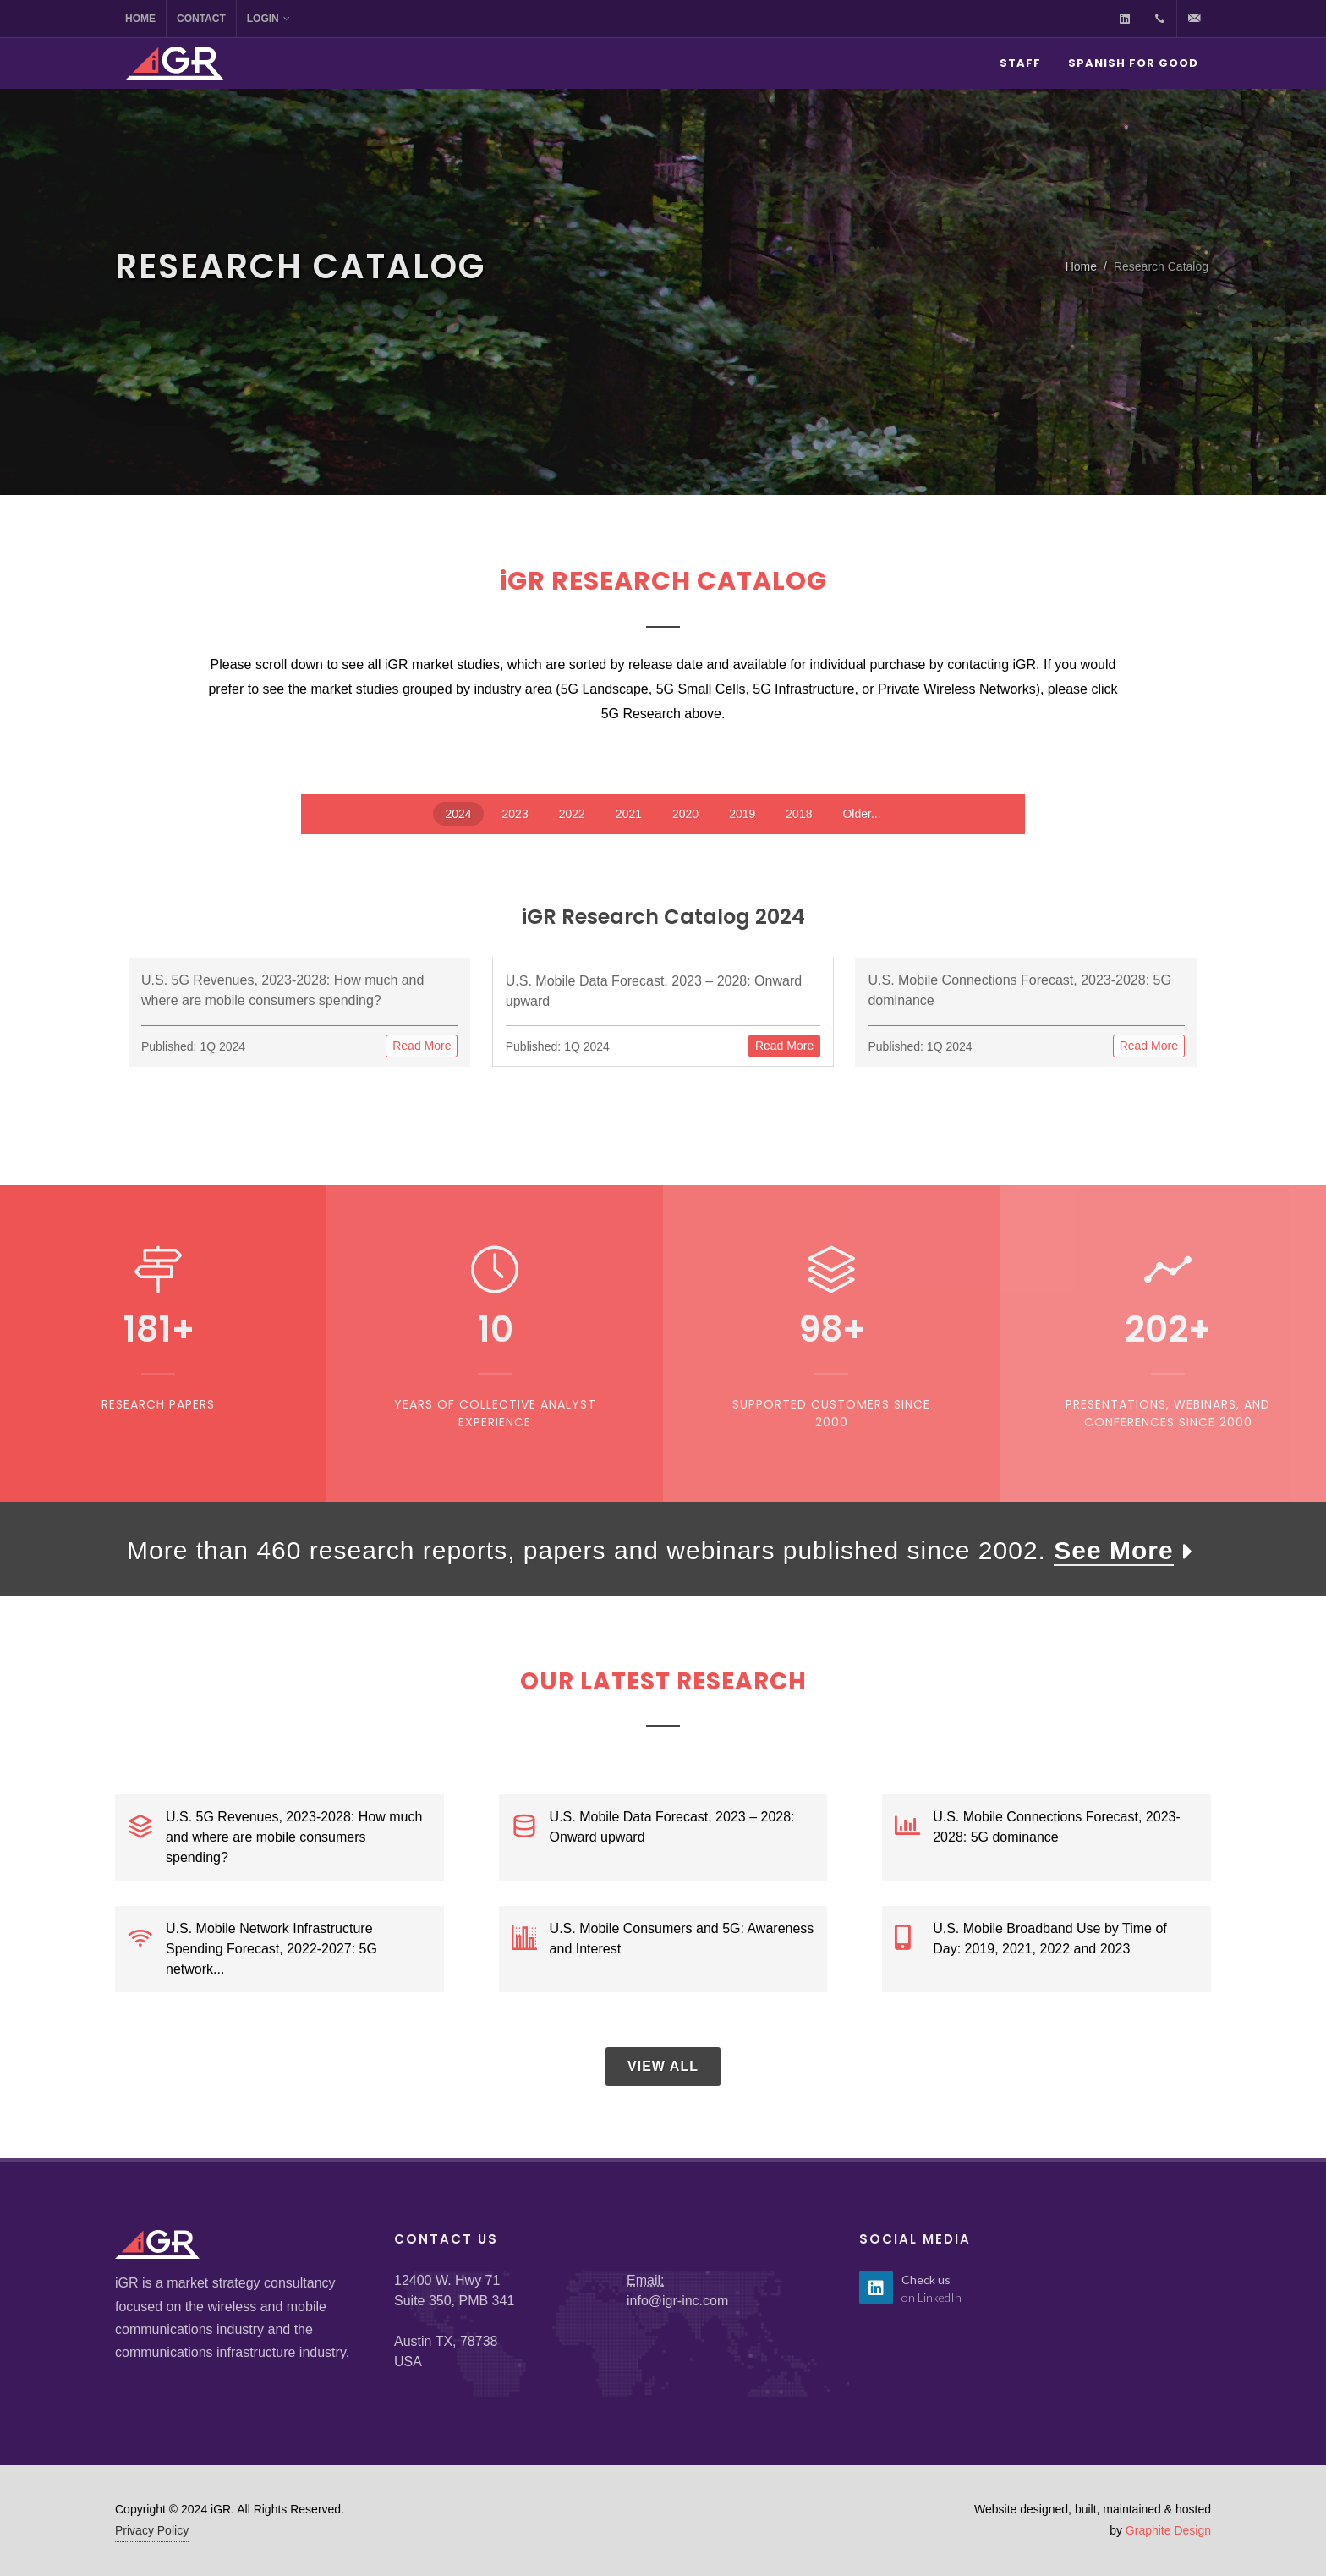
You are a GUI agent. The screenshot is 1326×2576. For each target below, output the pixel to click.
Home (140, 19)
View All (663, 2066)
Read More (421, 1045)
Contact (201, 19)
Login (268, 18)
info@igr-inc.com (677, 2300)
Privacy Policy (152, 2530)
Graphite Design (1168, 2530)
